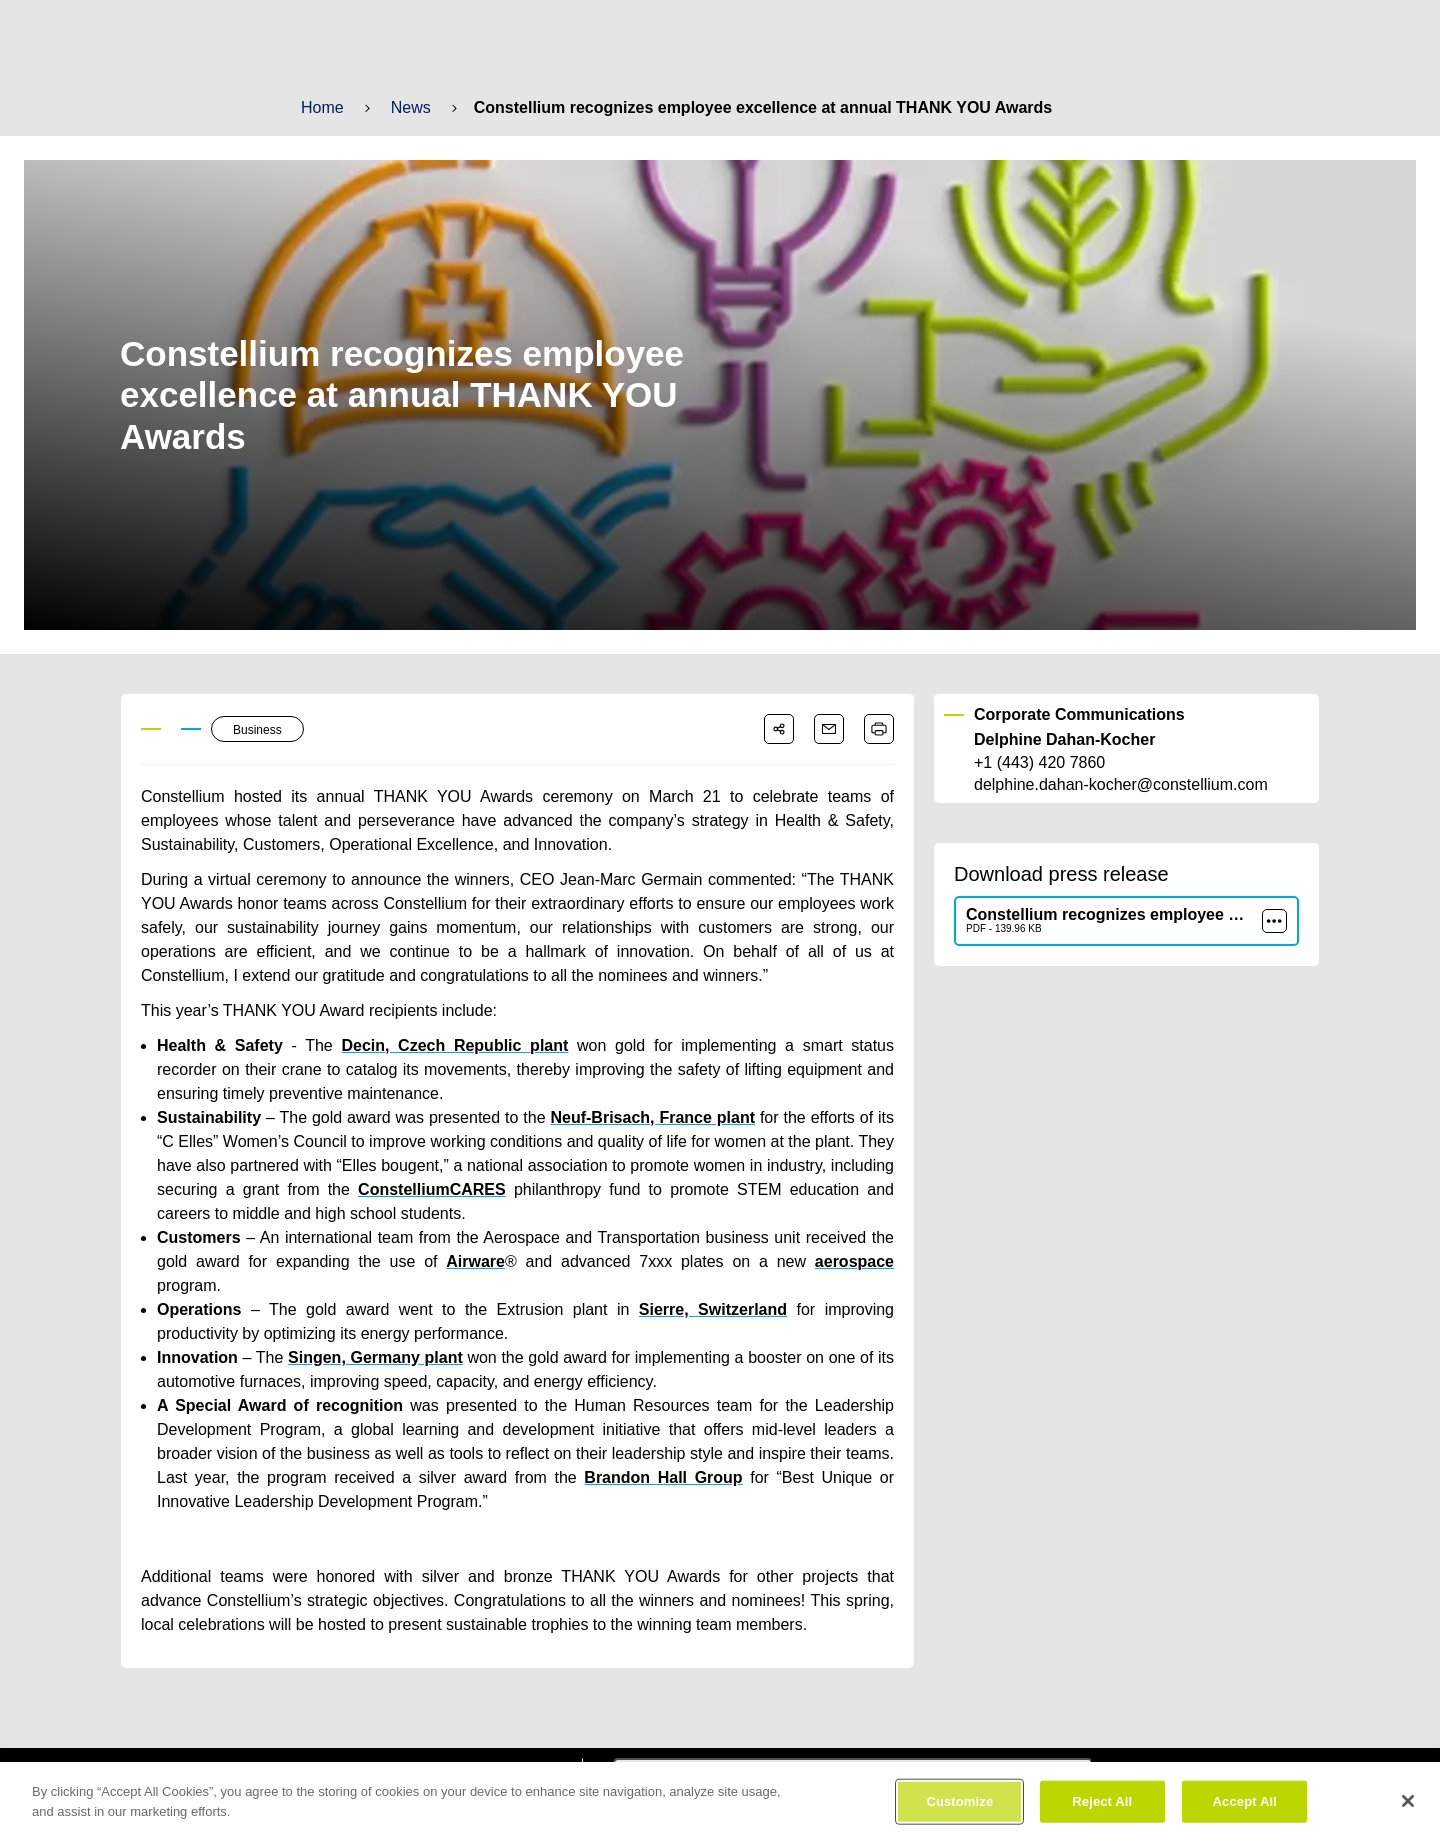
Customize (960, 1813)
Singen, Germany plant (369, 1333)
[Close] (1408, 1814)
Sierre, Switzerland (712, 1285)
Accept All (1244, 1813)
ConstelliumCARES (407, 1189)
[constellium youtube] (478, 1754)
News (409, 107)
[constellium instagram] (538, 1754)
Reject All (1102, 1813)
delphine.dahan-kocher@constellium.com (1119, 785)
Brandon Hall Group (665, 1453)
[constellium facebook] (361, 1754)
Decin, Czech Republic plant (412, 1045)
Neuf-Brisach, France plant (635, 1117)
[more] (1274, 921)
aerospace (784, 1261)
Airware (444, 1261)
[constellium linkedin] (419, 1754)
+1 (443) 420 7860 (1039, 763)
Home (322, 107)
